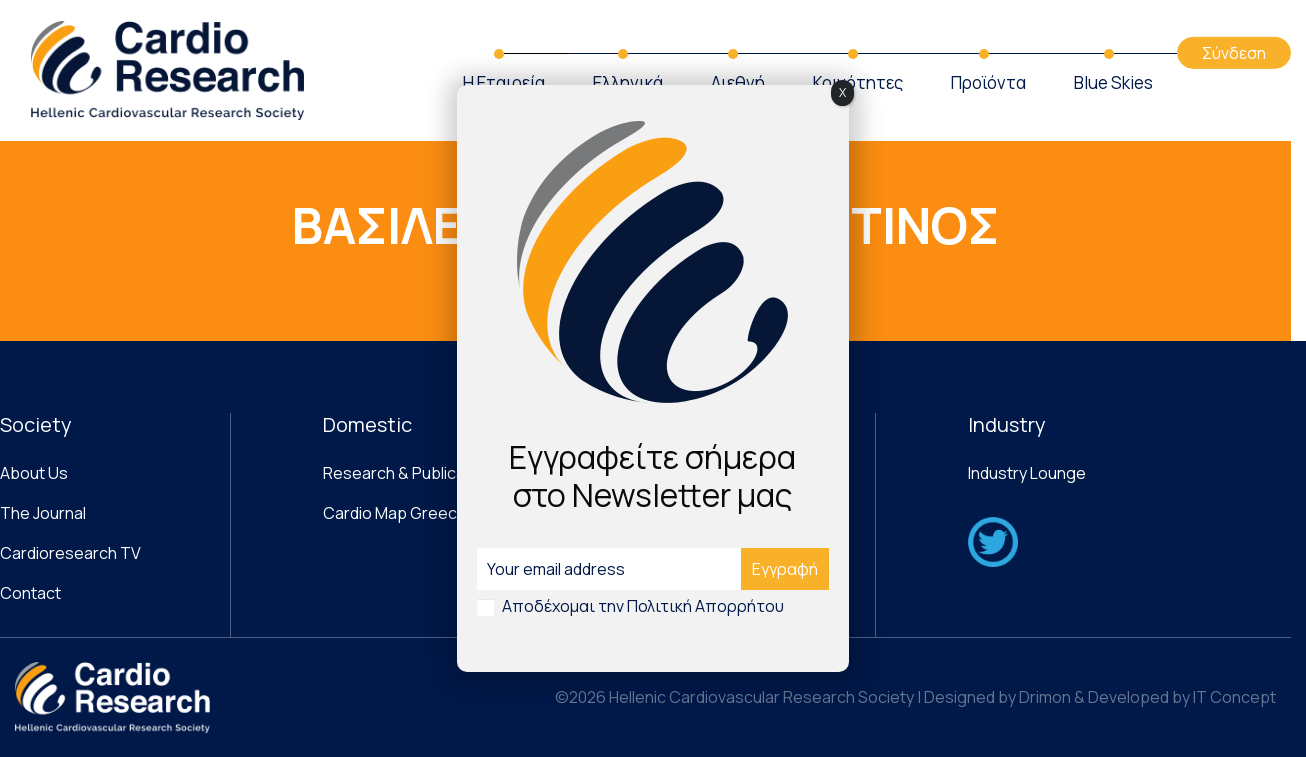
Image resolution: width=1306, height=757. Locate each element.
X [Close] (842, 92)
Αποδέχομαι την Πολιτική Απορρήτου (643, 606)
